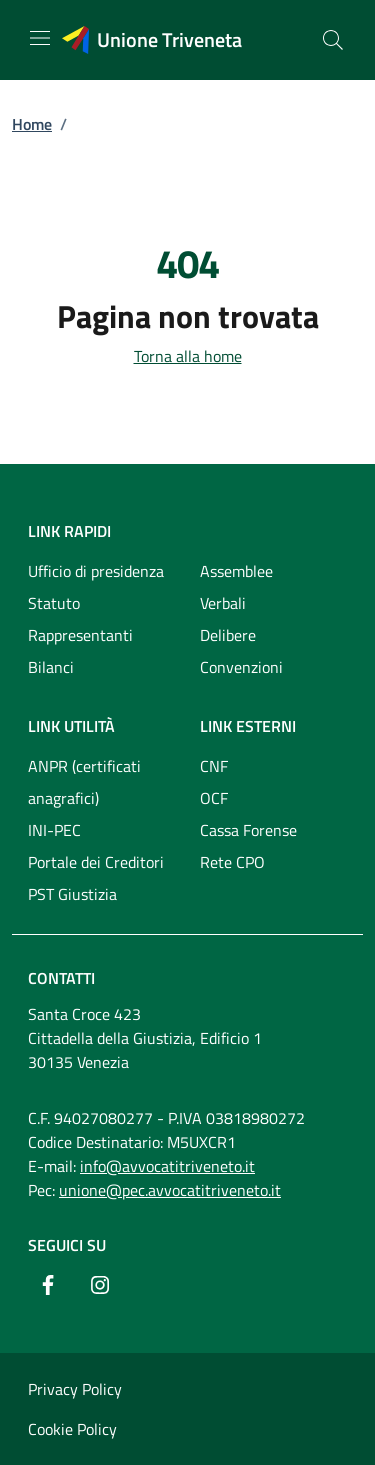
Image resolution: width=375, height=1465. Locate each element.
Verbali (223, 603)
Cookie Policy (72, 1429)
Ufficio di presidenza (96, 571)
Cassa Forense (248, 830)
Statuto (54, 603)
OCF (214, 798)
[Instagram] (100, 1285)
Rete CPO (232, 862)
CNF (214, 766)
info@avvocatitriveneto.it (167, 1166)
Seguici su (67, 1245)
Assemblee (236, 571)
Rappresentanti (80, 635)
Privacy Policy (75, 1389)
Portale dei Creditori (96, 862)
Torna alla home (188, 356)
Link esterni (248, 726)
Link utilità (71, 726)
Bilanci (51, 667)
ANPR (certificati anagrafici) (84, 782)
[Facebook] (48, 1285)
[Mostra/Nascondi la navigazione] (40, 38)
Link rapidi (69, 531)
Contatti (61, 978)
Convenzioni (241, 667)
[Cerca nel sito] (333, 40)
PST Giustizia (72, 894)
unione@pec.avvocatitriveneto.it (170, 1190)
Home (32, 124)
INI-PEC (54, 830)
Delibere (228, 635)
